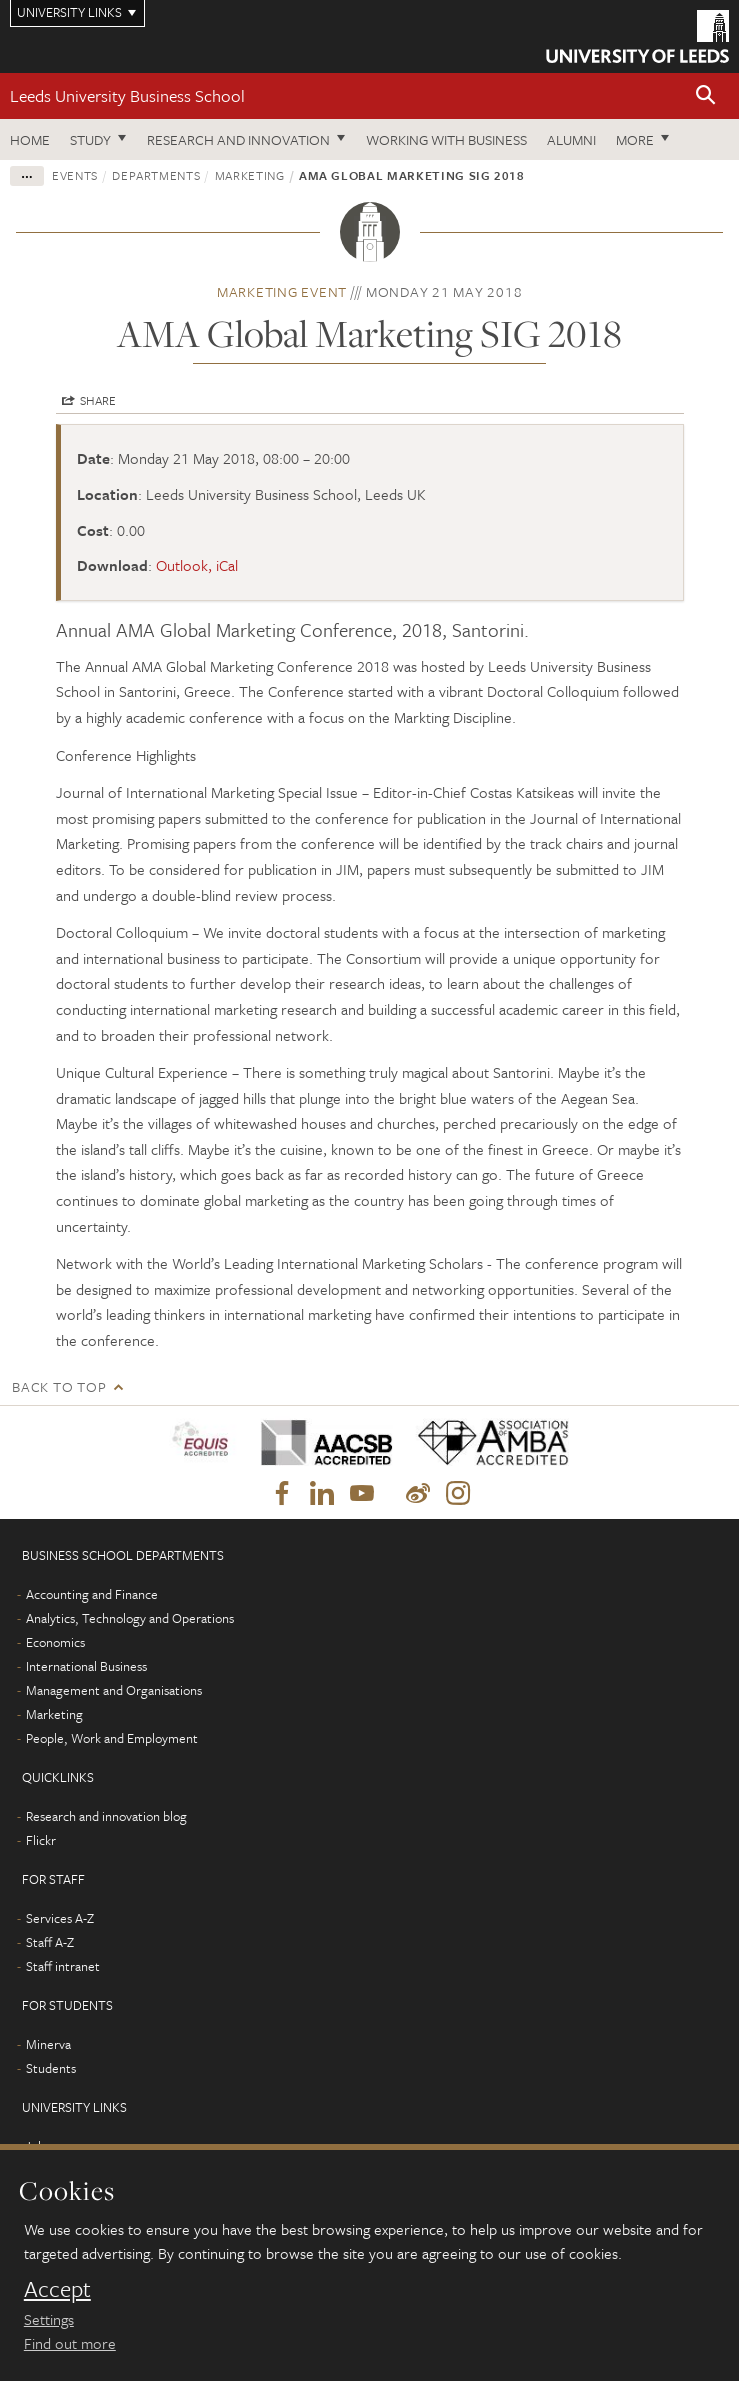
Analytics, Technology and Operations (130, 1618)
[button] (706, 96)
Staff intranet (63, 1966)
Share (98, 400)
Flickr (41, 1840)
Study (90, 139)
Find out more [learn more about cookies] (70, 2343)
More (635, 139)
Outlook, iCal (197, 565)
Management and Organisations (114, 1690)
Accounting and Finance (92, 1594)
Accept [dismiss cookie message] (57, 2289)
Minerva (48, 2044)
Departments (156, 175)
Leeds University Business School (127, 95)
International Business (86, 1666)
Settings (49, 2319)
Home (30, 139)
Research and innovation (238, 139)
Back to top (59, 1386)
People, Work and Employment (112, 1738)
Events (75, 175)
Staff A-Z (50, 1942)
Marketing (250, 175)
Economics (55, 1642)
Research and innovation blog (106, 1816)
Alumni (571, 139)
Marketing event (282, 291)
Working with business (446, 139)
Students (51, 2068)
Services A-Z (60, 1918)
